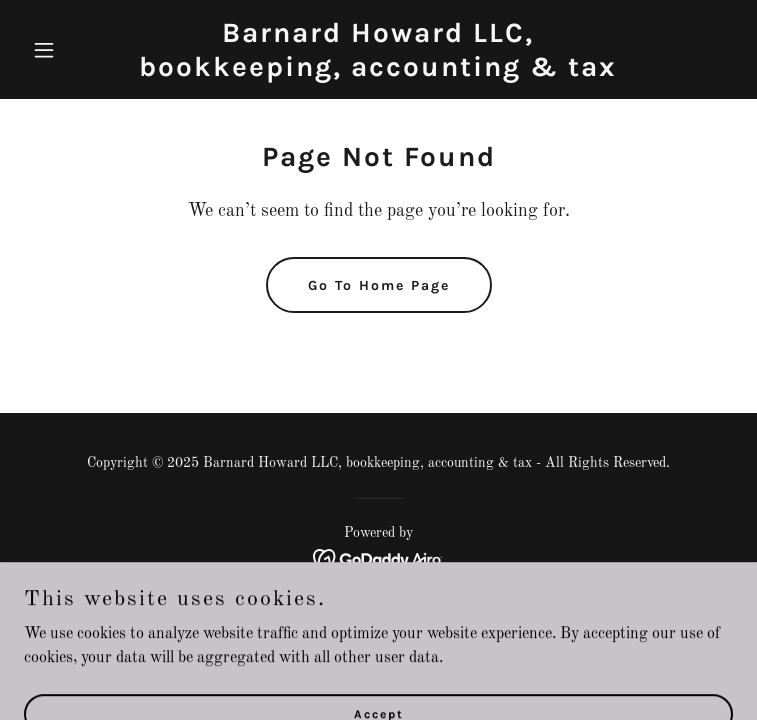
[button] (77, 50)
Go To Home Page (379, 285)
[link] (378, 72)
